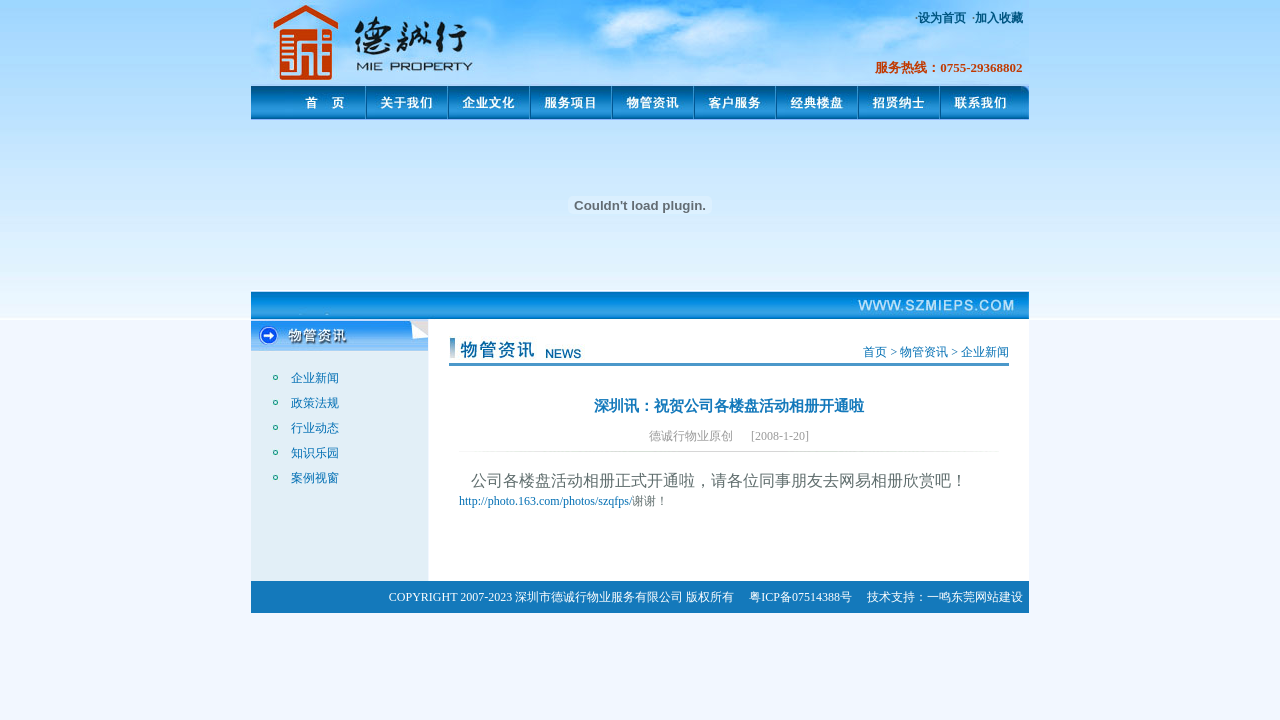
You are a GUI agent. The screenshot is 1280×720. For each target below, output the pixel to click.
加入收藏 (999, 18)
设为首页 (942, 18)
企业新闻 (315, 378)
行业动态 (315, 428)
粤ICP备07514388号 (800, 597)
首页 (875, 352)
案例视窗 (315, 478)
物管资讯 (924, 352)
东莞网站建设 (987, 597)
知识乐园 (315, 453)
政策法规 (315, 403)
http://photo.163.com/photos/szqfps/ (545, 501)
